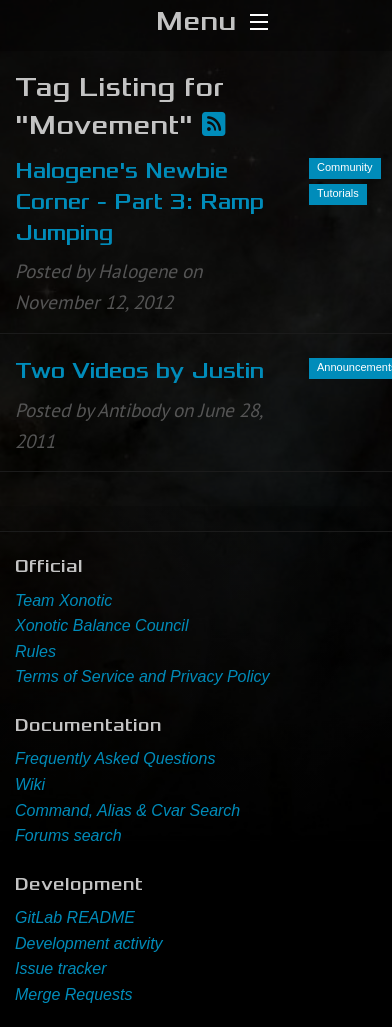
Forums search (68, 835)
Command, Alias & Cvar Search (127, 810)
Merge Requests (73, 994)
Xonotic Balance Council (101, 625)
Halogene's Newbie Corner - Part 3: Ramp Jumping (139, 202)
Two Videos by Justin (139, 371)
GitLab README (75, 917)
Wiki (30, 784)
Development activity (89, 943)
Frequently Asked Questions (115, 758)
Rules (35, 651)
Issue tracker (61, 968)
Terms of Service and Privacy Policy (142, 676)
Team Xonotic (63, 600)
